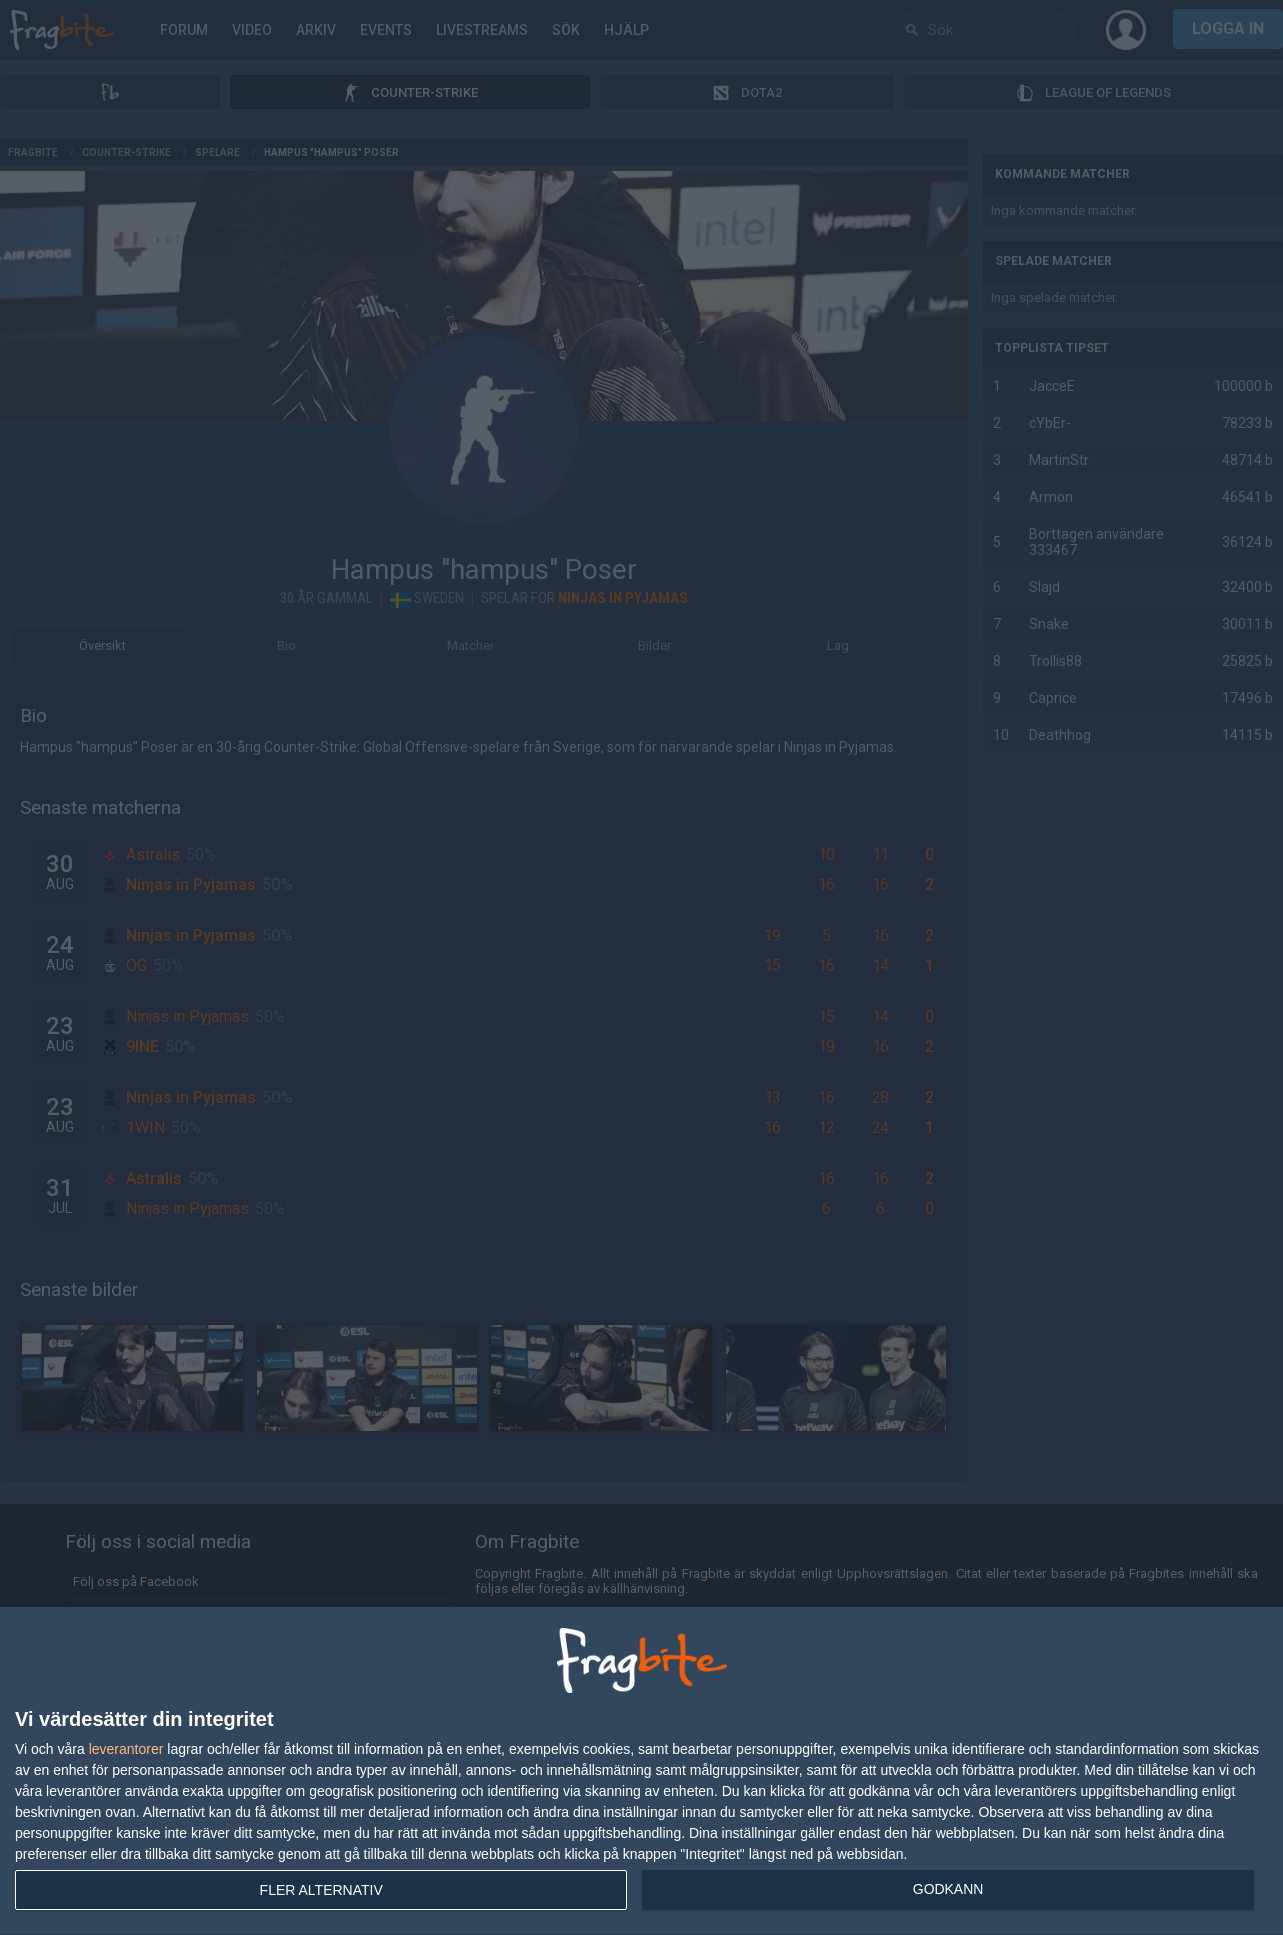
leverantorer (126, 1749)
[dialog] (641, 1771)
